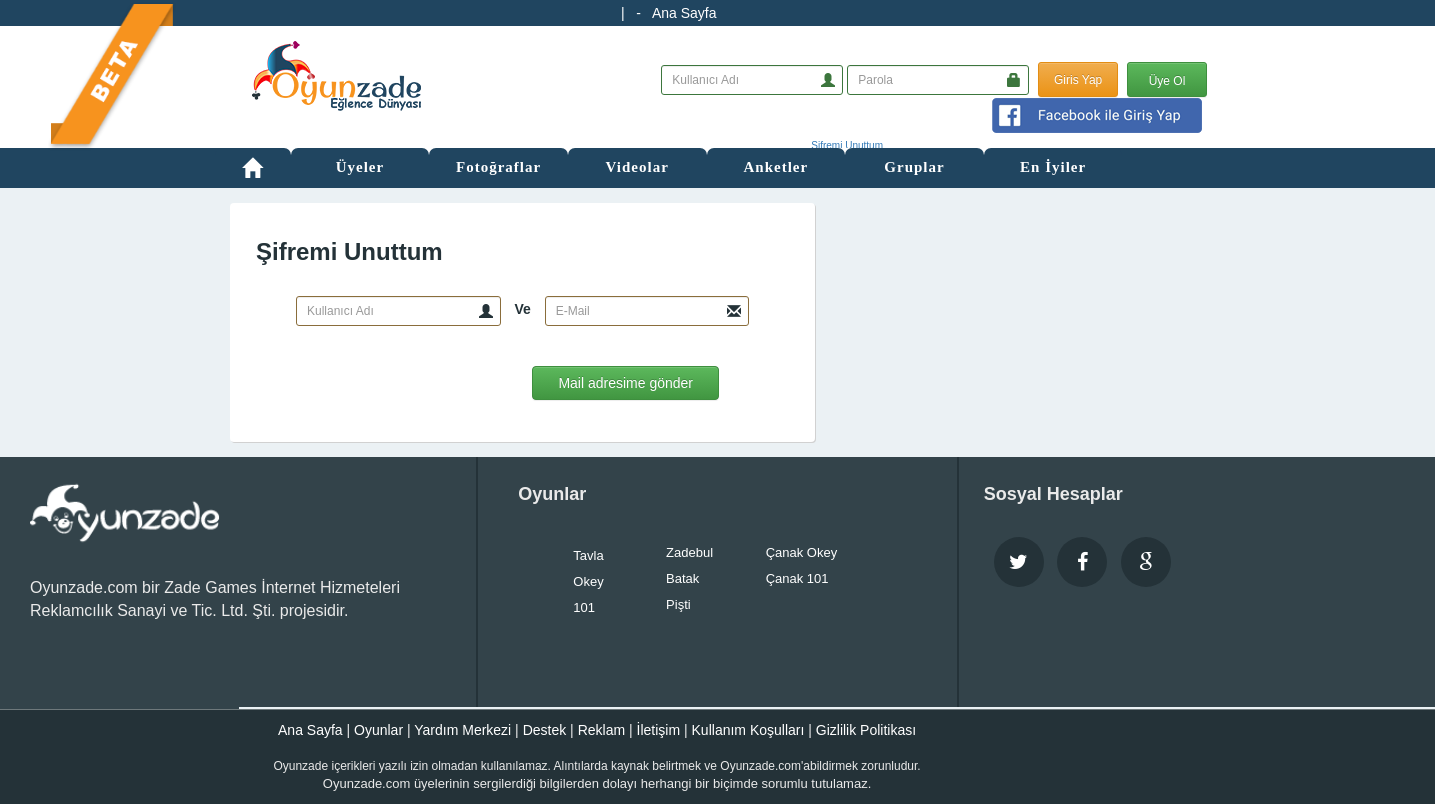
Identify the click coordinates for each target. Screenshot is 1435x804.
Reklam (601, 730)
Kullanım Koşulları (748, 730)
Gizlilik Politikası (866, 730)
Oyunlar (378, 730)
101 (584, 607)
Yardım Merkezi (462, 730)
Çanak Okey (802, 552)
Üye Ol (1167, 81)
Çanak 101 (797, 578)
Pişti (678, 604)
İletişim (659, 730)
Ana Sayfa (684, 13)
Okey (588, 581)
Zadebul (689, 552)
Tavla (588, 555)
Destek (545, 730)
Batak (682, 578)
